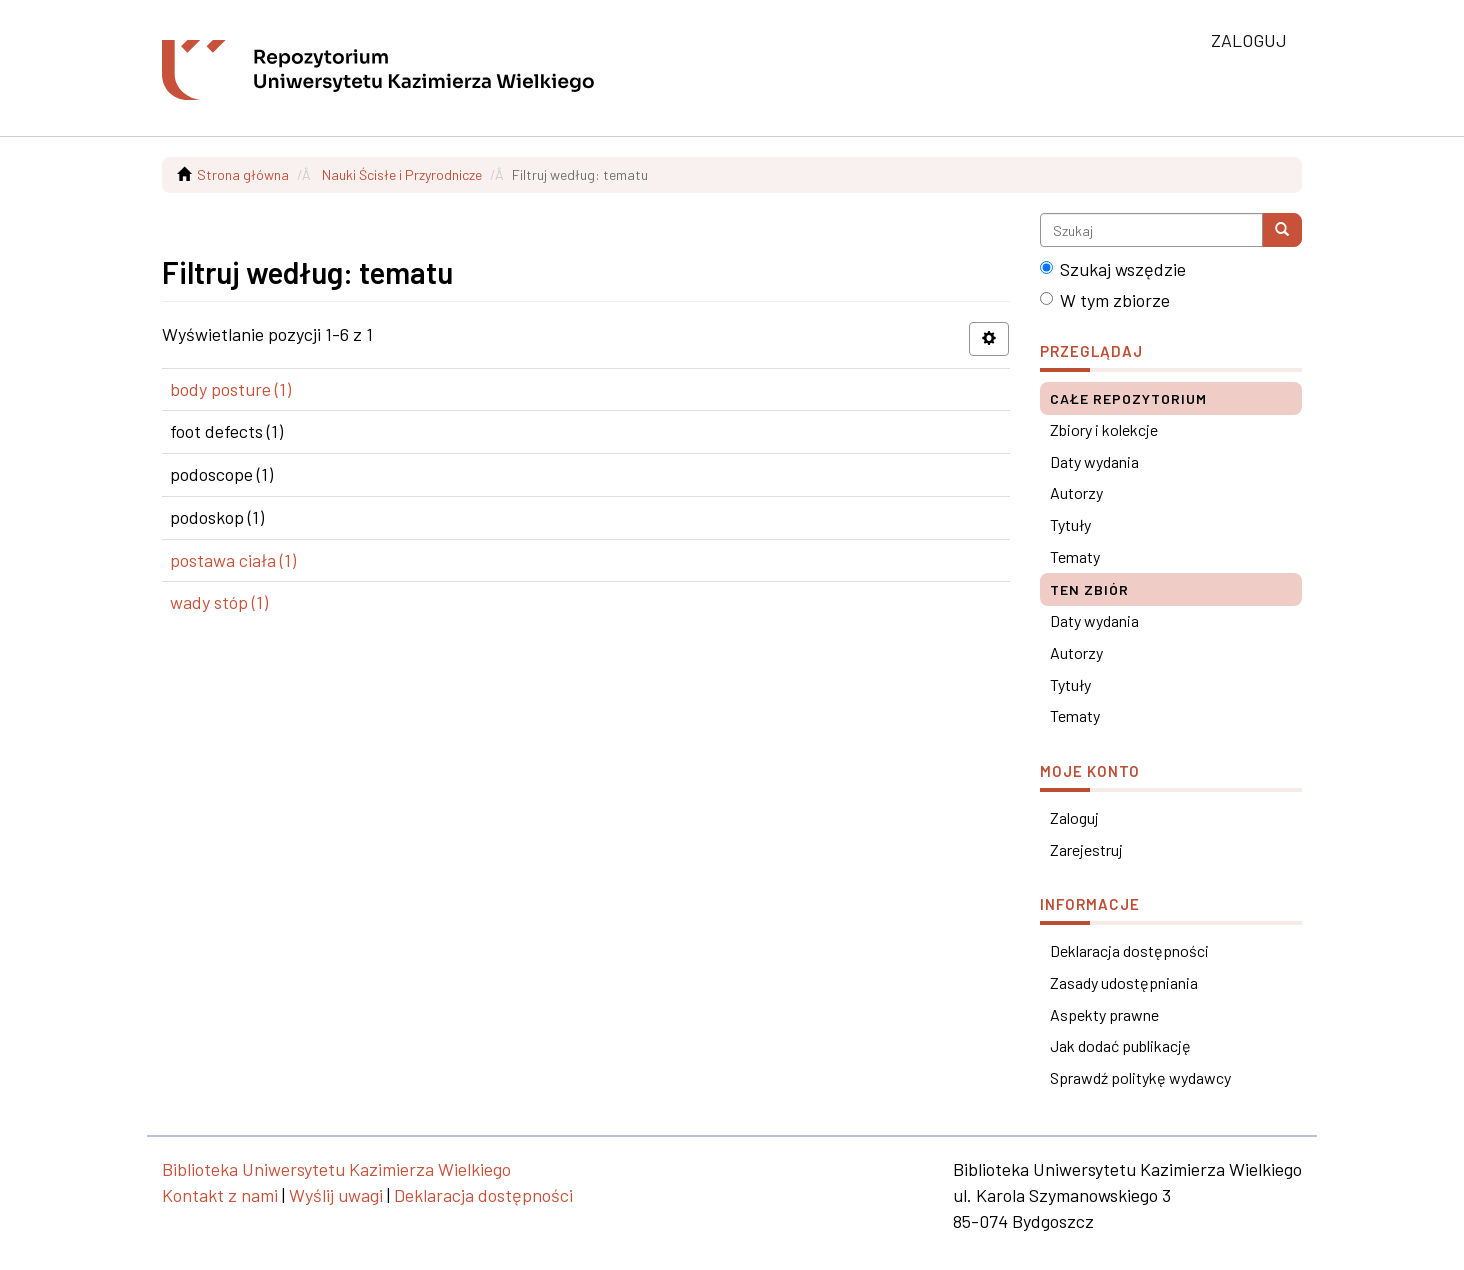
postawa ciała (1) (233, 560)
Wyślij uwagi (336, 1195)
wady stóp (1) (219, 602)
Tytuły (1070, 524)
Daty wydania (1094, 461)
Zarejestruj (1086, 849)
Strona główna (243, 174)
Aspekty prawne (1104, 1014)
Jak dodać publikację (1120, 1045)
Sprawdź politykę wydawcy (1140, 1077)
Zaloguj (1074, 817)
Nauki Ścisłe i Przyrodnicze (402, 174)
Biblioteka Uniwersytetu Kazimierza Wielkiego (336, 1169)
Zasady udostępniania (1124, 982)
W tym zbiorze (1105, 300)
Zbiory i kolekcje (1104, 429)
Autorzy (1076, 492)
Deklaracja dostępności (1129, 950)
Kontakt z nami (220, 1195)
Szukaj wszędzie (1113, 269)
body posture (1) (230, 389)
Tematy (1075, 556)
